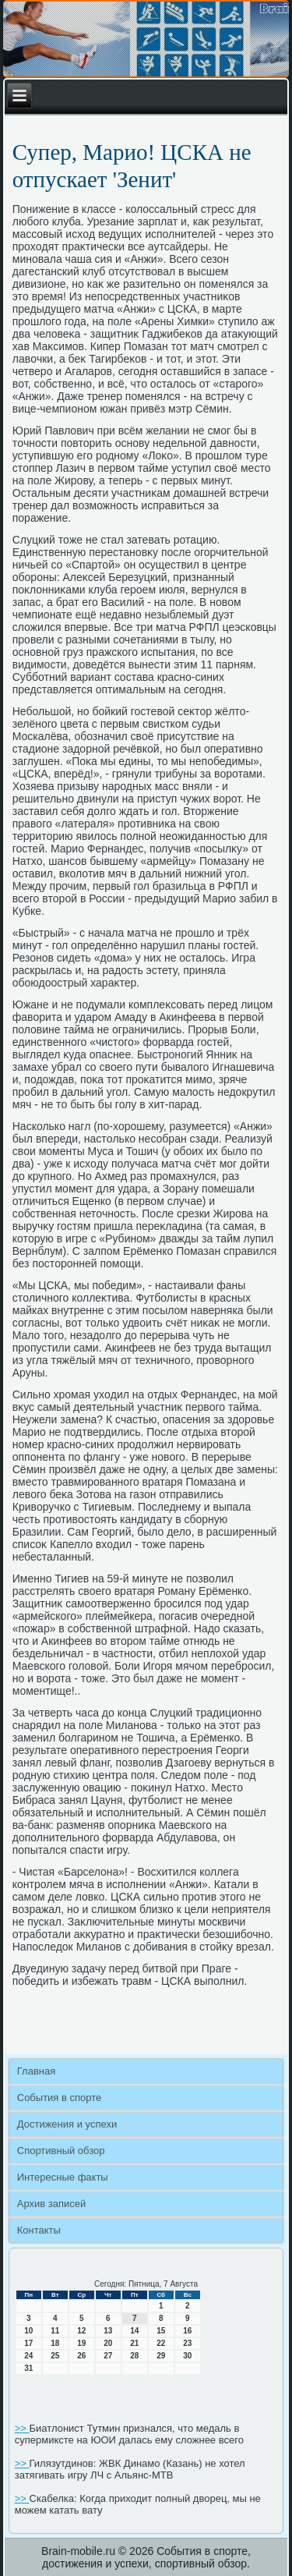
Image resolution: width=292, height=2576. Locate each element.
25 (55, 2355)
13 (108, 2330)
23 (187, 2343)
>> (22, 2428)
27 (108, 2355)
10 (28, 2330)
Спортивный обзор (61, 2150)
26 (81, 2355)
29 (161, 2355)
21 (134, 2343)
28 (134, 2355)
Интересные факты (62, 2177)
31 (28, 2368)
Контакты (39, 2230)
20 (108, 2343)
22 (161, 2343)
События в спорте (59, 2097)
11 (55, 2330)
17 (28, 2343)
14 (134, 2330)
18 (55, 2343)
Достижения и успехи (67, 2124)
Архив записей (51, 2203)
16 (187, 2330)
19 (81, 2343)
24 (28, 2355)
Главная (36, 2071)
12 (81, 2330)
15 (161, 2330)
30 (187, 2355)
